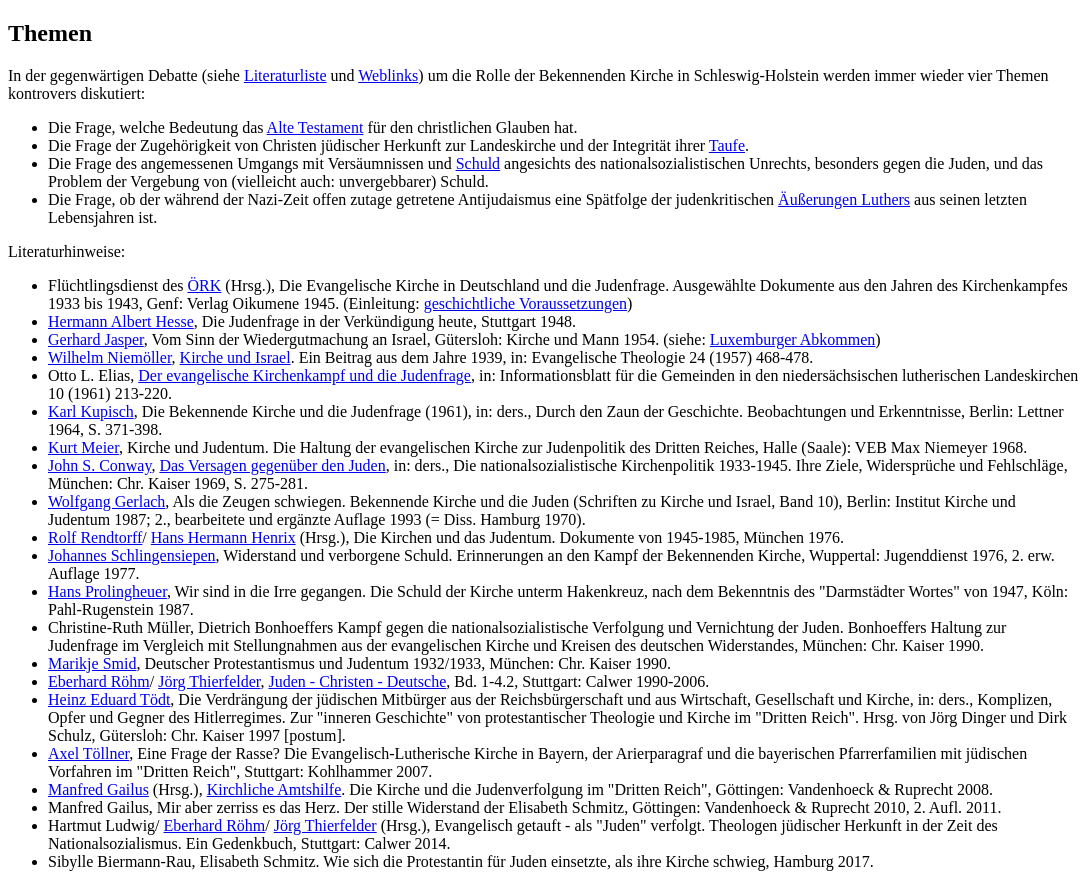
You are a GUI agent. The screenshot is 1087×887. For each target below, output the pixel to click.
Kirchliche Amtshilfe (274, 789)
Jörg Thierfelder (209, 681)
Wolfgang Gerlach (106, 501)
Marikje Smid (92, 663)
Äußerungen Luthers (844, 199)
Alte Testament (315, 127)
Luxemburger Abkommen (792, 339)
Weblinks (388, 75)
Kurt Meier (83, 447)
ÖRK (205, 285)
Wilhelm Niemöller (110, 357)
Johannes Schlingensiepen (132, 555)
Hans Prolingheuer (107, 591)
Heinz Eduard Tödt (109, 699)
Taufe (727, 145)
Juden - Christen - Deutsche (358, 681)
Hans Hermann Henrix (223, 537)
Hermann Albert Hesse (121, 321)
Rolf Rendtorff (95, 537)
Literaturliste (285, 75)
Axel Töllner (88, 753)
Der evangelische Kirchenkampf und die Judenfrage (304, 375)
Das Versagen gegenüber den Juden (272, 465)
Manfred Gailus (98, 789)
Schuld (478, 163)
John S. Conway (99, 465)
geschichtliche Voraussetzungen (525, 303)
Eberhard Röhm (99, 681)
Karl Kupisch (91, 411)
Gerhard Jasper (96, 339)
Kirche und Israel (235, 357)
